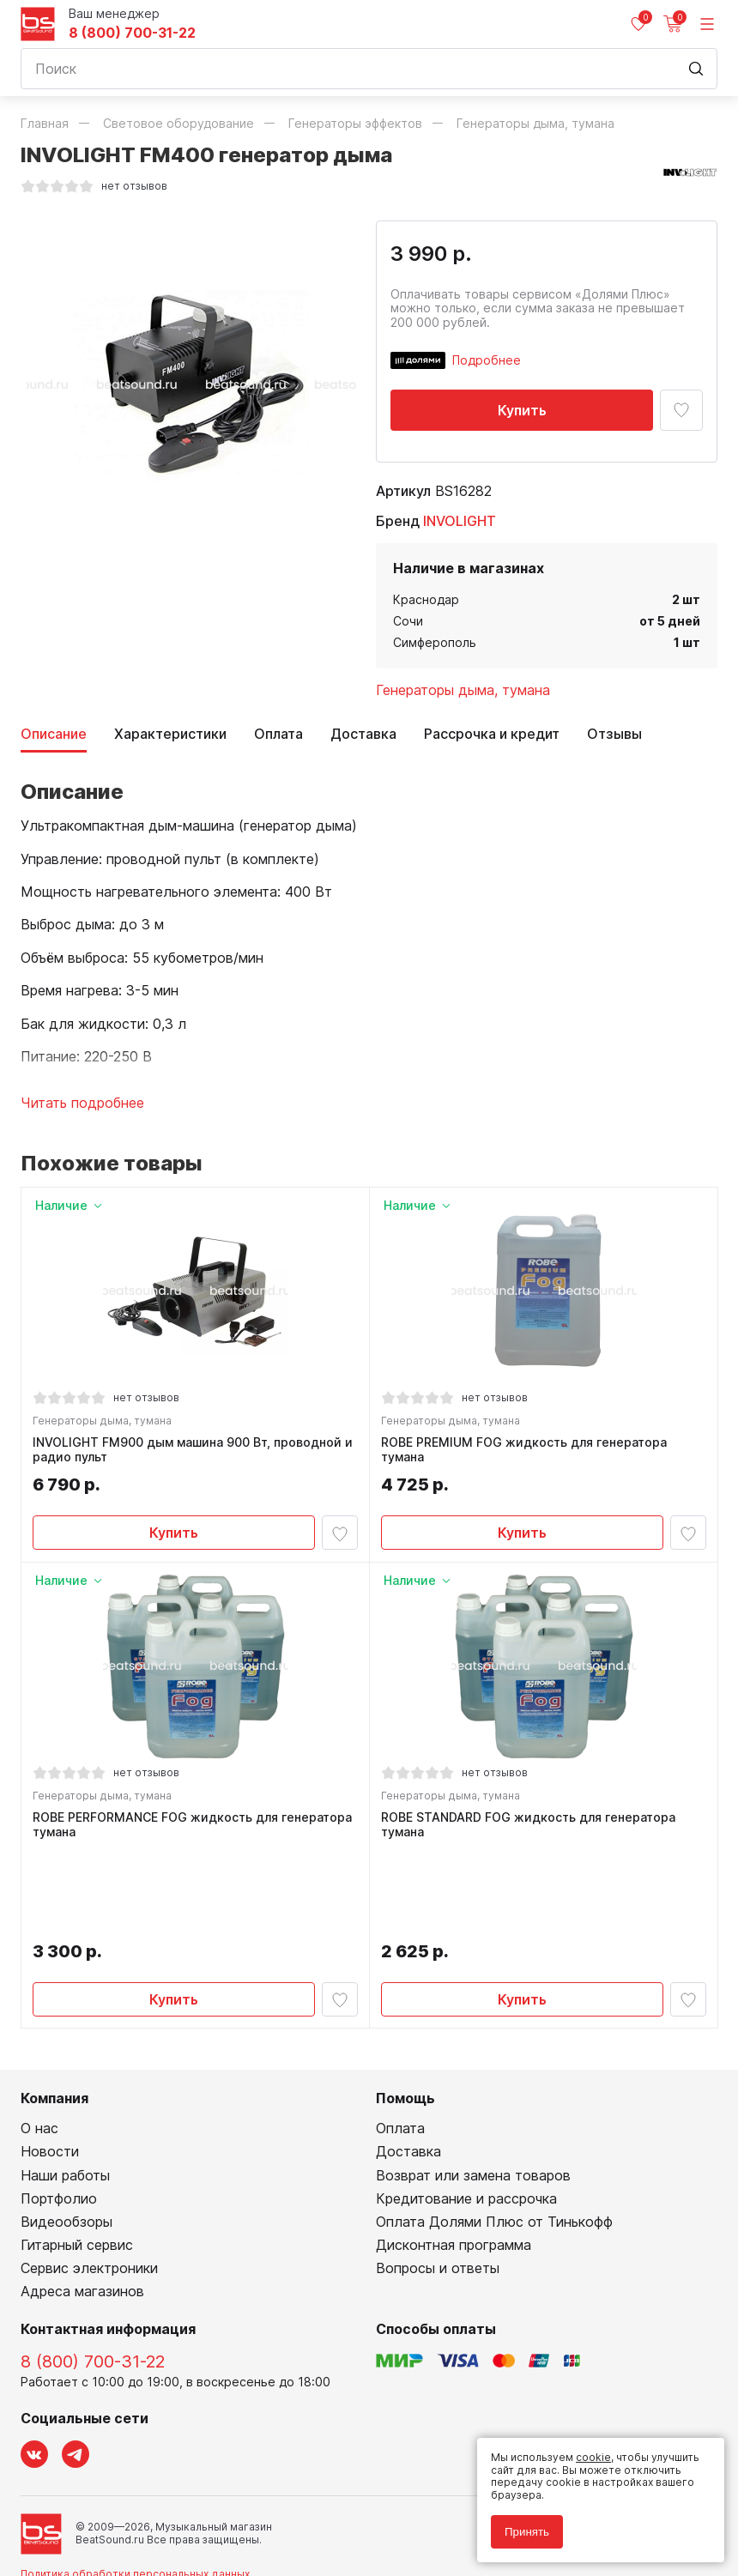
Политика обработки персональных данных (135, 2492)
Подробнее (486, 360)
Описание (54, 734)
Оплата (278, 734)
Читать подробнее (82, 1103)
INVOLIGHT (459, 520)
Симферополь (434, 642)
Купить (522, 410)
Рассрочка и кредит (492, 734)
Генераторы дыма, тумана (463, 689)
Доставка (363, 734)
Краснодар (426, 599)
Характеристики (170, 734)
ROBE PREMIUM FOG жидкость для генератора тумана (526, 1452)
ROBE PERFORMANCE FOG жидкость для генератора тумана (194, 1831)
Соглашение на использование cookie (120, 2516)
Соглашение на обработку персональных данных (150, 2504)
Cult (235, 2543)
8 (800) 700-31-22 (132, 33)
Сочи (408, 621)
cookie (593, 2457)
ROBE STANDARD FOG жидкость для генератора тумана (531, 1831)
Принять (527, 2531)
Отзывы (614, 734)
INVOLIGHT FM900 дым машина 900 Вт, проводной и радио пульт (195, 1452)
